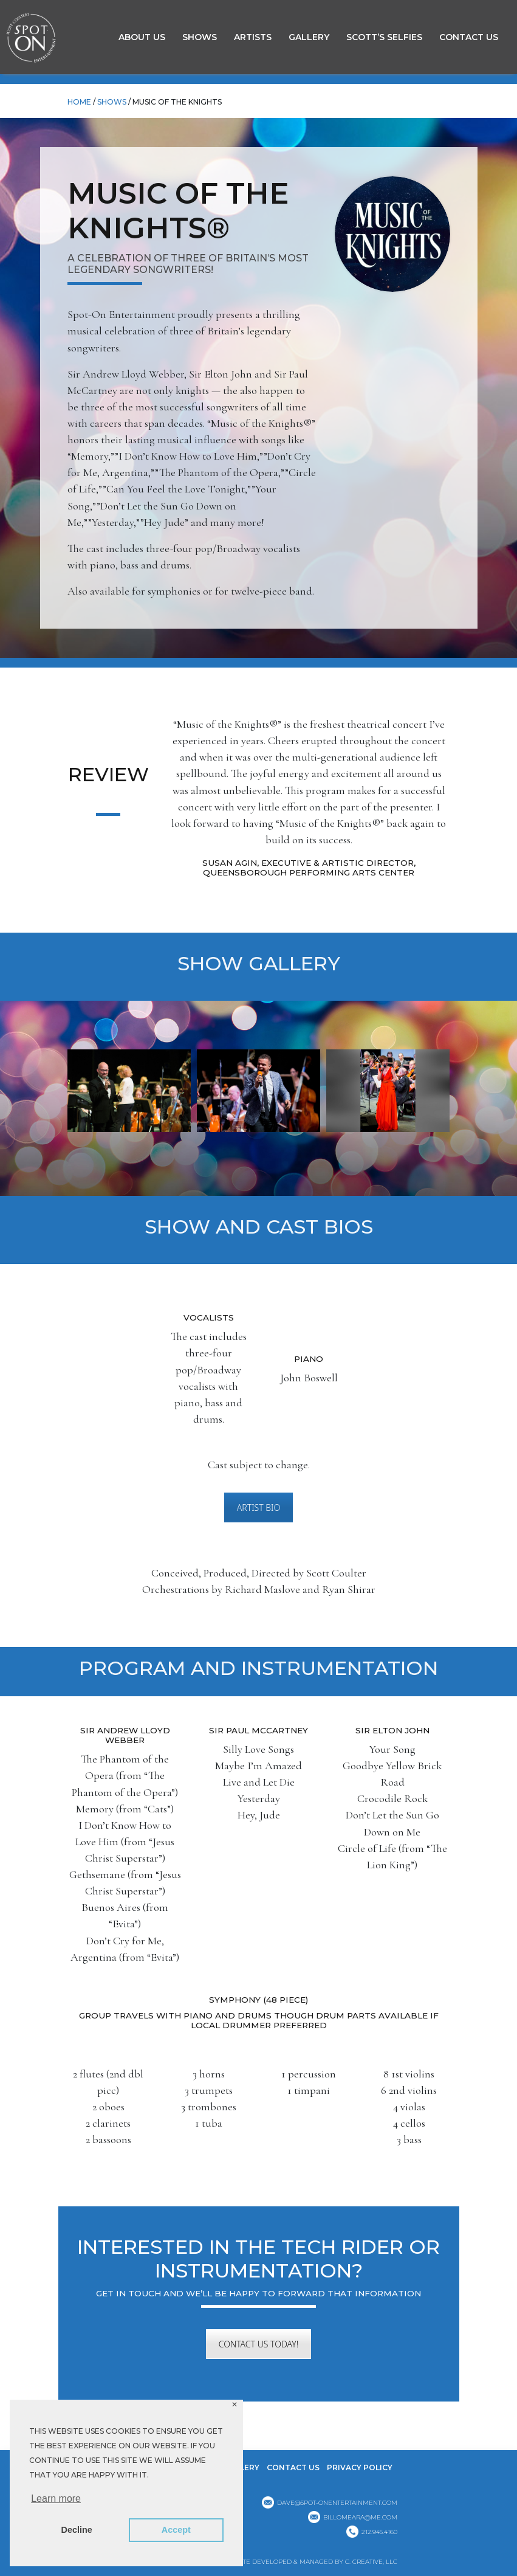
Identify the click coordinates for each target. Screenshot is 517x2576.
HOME (79, 101)
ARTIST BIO (258, 1507)
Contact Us (468, 37)
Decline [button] (76, 2530)
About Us (141, 37)
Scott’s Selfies (384, 37)
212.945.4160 (379, 2532)
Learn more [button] (56, 2498)
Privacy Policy (359, 2467)
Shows (199, 37)
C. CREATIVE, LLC (371, 2562)
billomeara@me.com (360, 2517)
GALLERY (309, 37)
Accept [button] (176, 2530)
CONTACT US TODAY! (258, 2344)
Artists (253, 37)
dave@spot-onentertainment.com (337, 2503)
